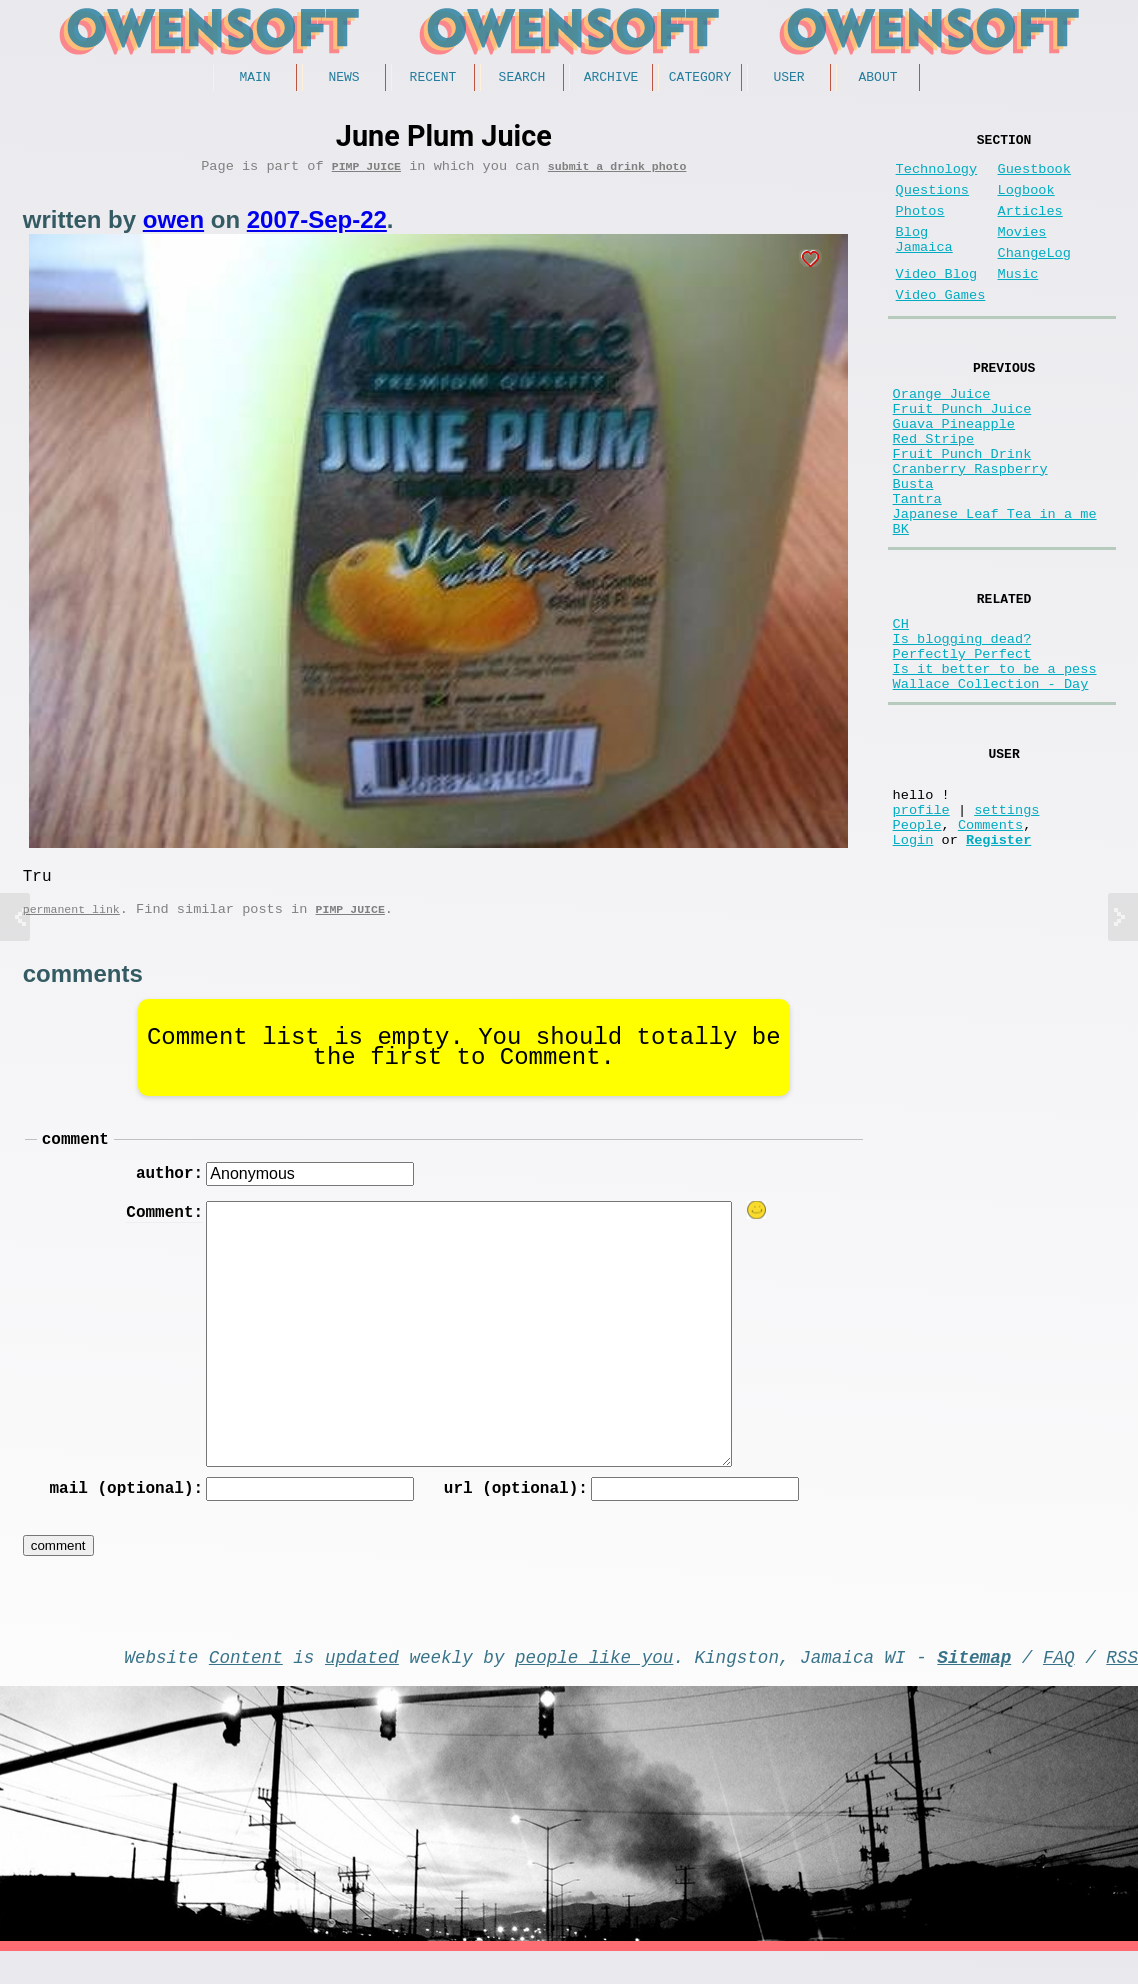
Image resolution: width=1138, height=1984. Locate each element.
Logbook (1026, 202)
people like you (594, 1685)
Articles (1030, 227)
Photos (920, 227)
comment (75, 1157)
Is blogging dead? (962, 725)
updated (362, 1685)
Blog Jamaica (924, 262)
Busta (913, 547)
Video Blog (937, 302)
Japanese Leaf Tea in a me (995, 585)
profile (921, 923)
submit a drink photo (617, 172)
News (343, 79)
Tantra (917, 566)
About (877, 79)
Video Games (941, 327)
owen (173, 226)
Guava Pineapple (954, 471)
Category (700, 79)
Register (998, 961)
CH (901, 706)
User (788, 79)
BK (901, 604)
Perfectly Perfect (962, 744)
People (917, 942)
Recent (433, 79)
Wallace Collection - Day (991, 782)
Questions (932, 202)
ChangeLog (1034, 277)
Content (246, 1685)
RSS (1122, 1685)
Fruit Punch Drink (962, 509)
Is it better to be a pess (995, 763)
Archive (611, 79)
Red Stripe (934, 490)
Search (522, 79)
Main (254, 79)
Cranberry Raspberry (970, 528)
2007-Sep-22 (317, 226)
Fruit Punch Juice (962, 452)
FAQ (1059, 1685)
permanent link (71, 923)
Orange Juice (942, 433)
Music (1018, 302)
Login (913, 961)
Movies (1022, 252)
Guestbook (1034, 177)
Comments (990, 942)
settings (1006, 923)
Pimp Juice (366, 172)
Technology (937, 177)
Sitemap (974, 1685)
